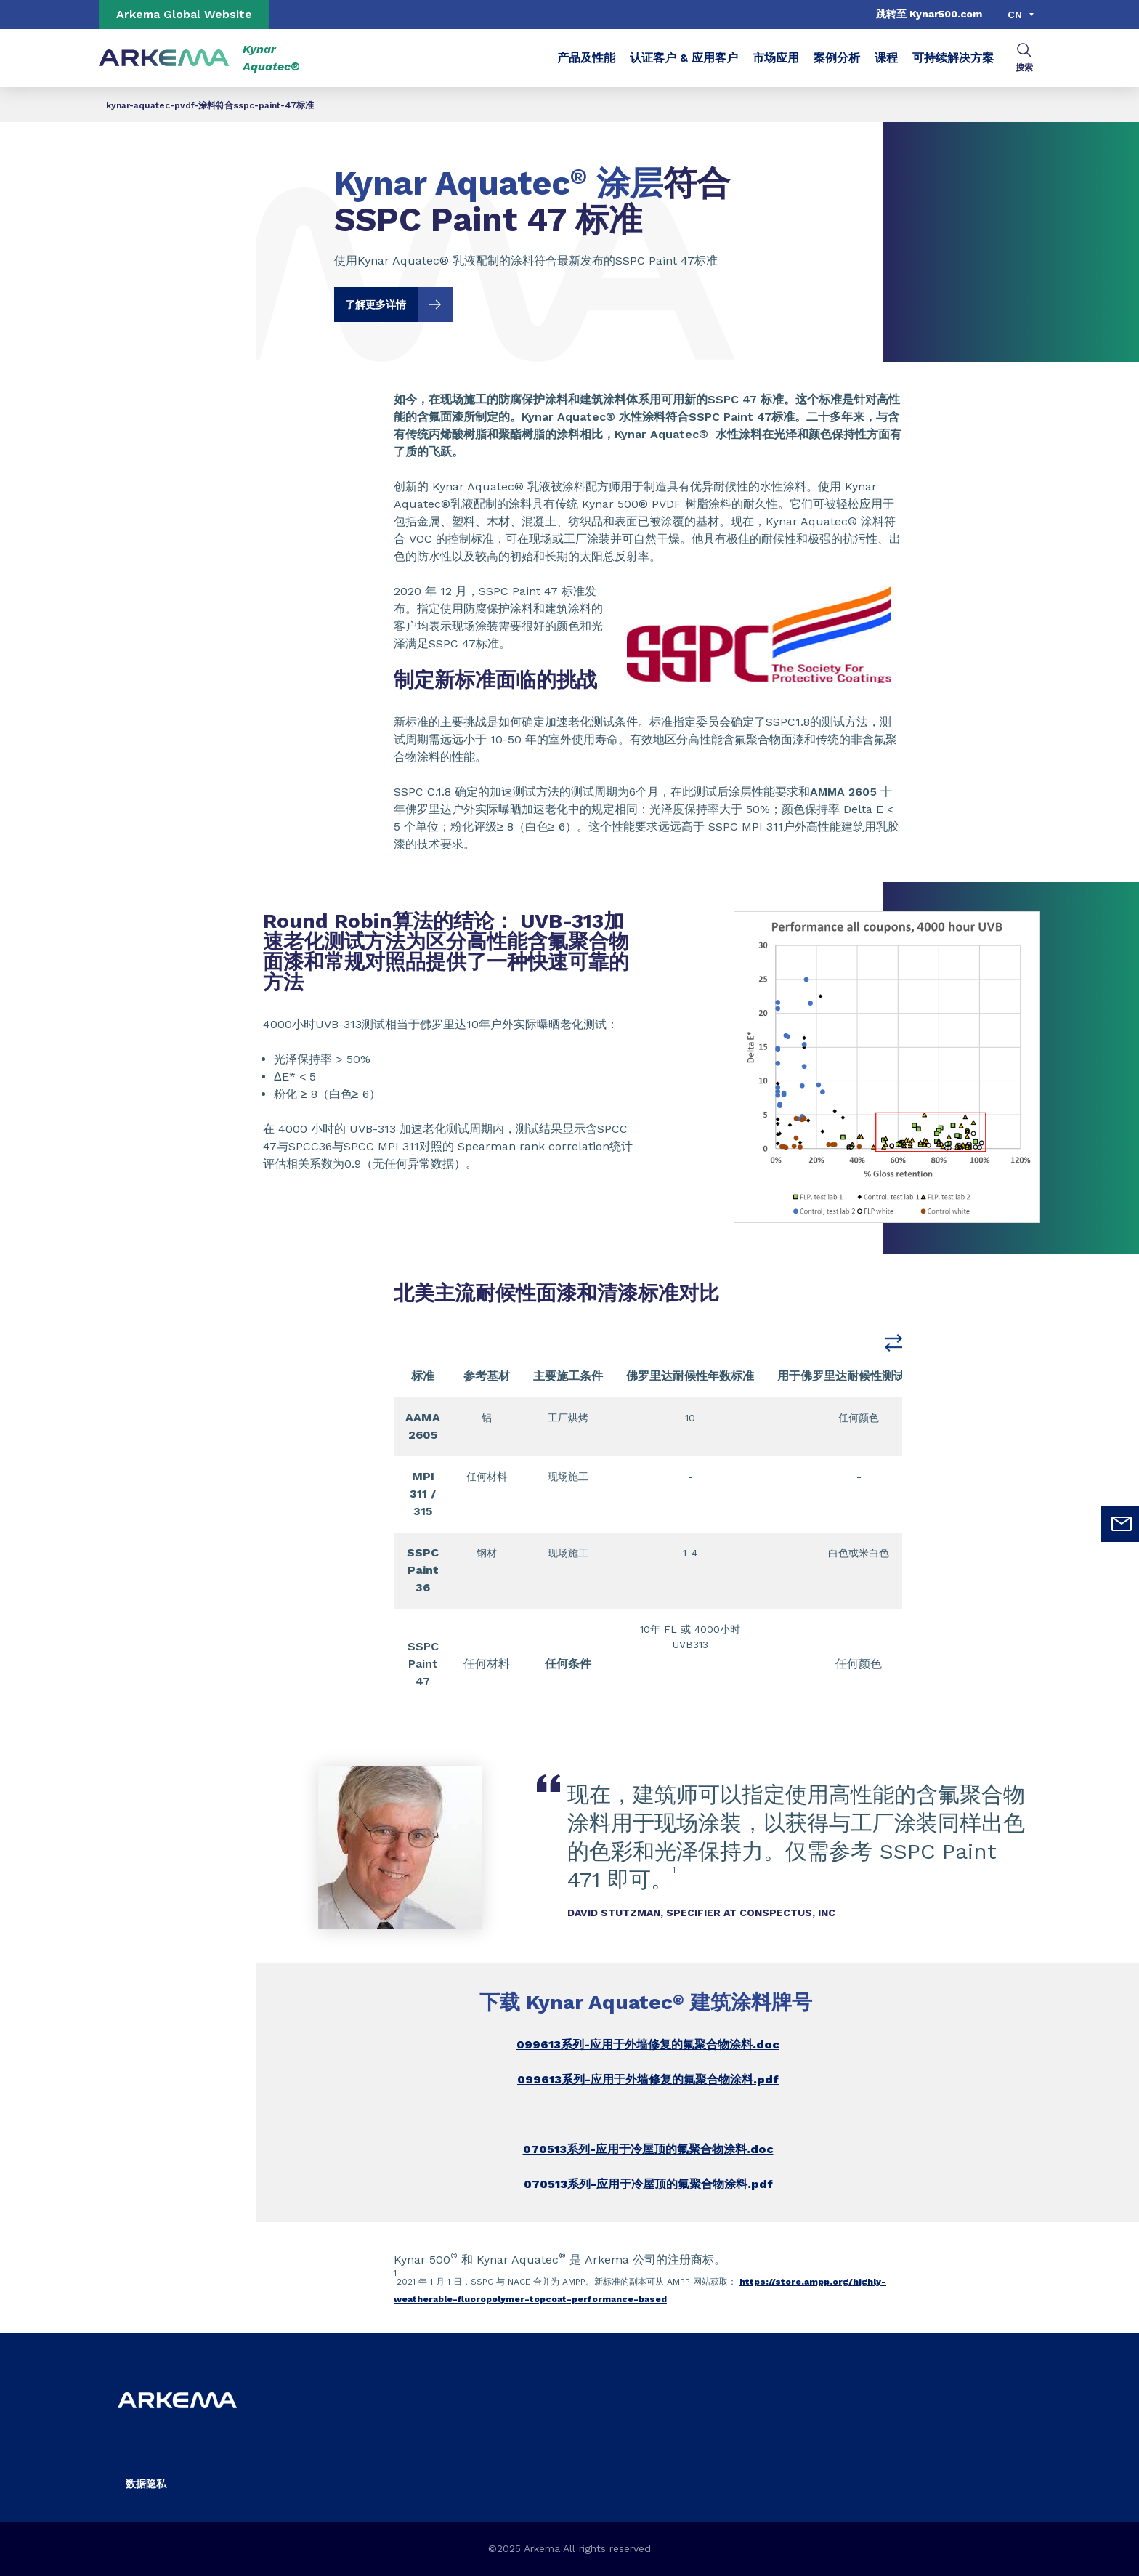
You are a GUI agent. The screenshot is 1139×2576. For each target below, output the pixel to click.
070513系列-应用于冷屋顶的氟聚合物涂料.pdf (648, 2184)
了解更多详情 (399, 304)
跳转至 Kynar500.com (929, 14)
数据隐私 (146, 2484)
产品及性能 (586, 58)
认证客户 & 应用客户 (684, 58)
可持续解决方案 (953, 58)
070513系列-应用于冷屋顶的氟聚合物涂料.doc (648, 2149)
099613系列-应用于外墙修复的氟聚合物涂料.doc (647, 2044)
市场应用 (776, 58)
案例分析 (837, 58)
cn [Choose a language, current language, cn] (1015, 14)
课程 (886, 58)
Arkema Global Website (184, 14)
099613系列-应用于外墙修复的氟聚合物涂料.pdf (648, 2079)
